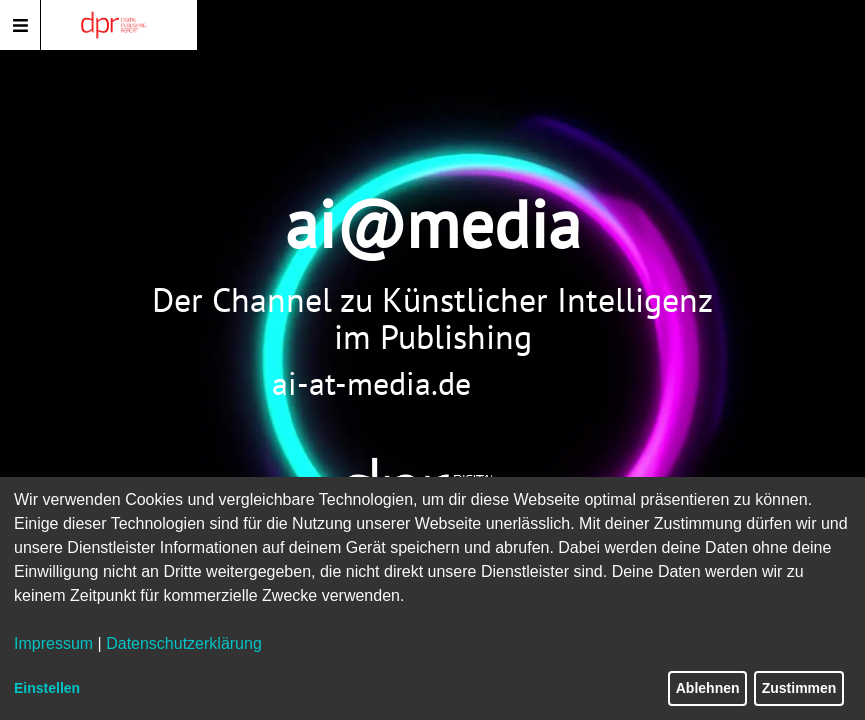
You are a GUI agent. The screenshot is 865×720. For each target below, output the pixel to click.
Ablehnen (708, 688)
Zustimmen (799, 688)
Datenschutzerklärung (184, 643)
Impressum (53, 643)
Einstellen (47, 688)
